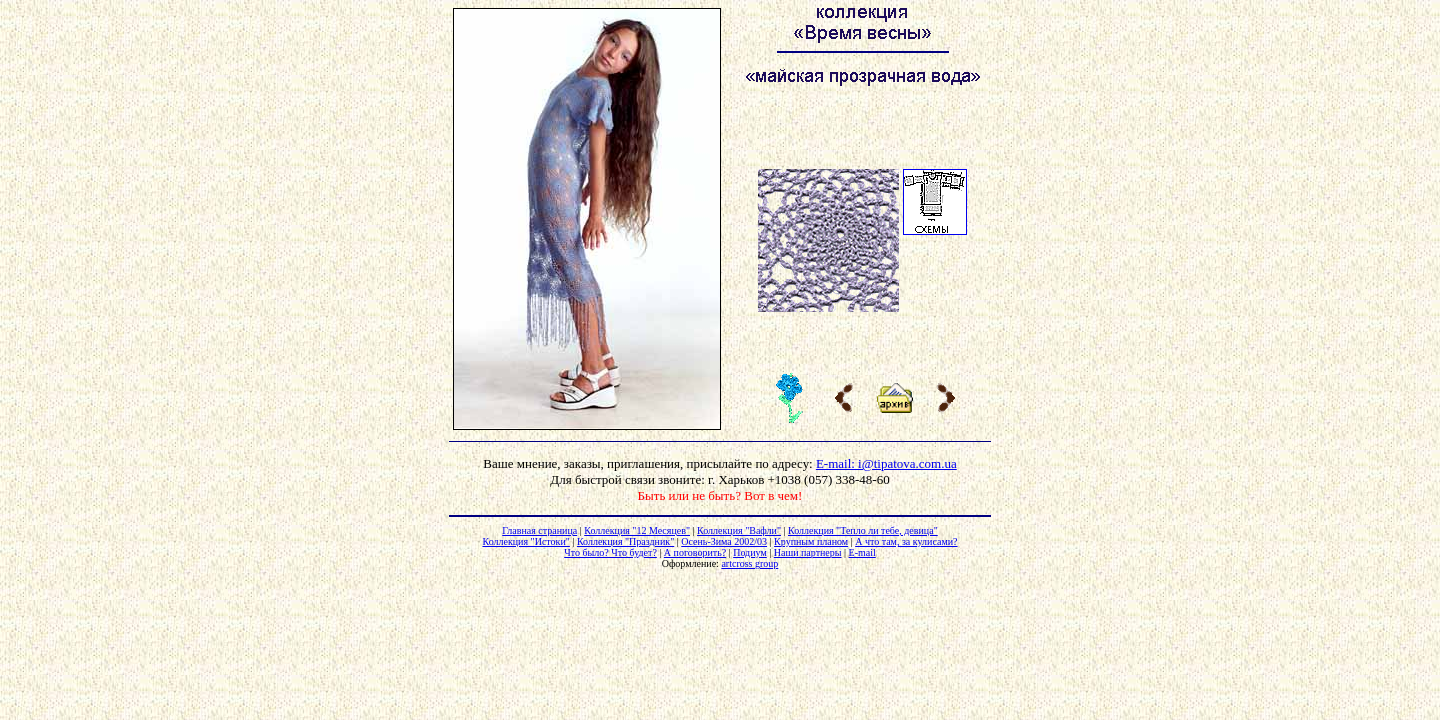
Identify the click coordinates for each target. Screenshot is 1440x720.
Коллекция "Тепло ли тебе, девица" (863, 530)
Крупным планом (811, 541)
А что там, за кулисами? (906, 541)
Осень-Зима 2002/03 (724, 541)
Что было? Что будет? (610, 552)
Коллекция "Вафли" (739, 530)
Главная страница (539, 530)
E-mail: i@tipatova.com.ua (886, 463)
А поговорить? (695, 552)
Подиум (750, 552)
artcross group (749, 563)
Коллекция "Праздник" (625, 541)
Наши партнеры (808, 552)
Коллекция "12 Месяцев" (637, 530)
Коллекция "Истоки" (525, 541)
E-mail (862, 552)
